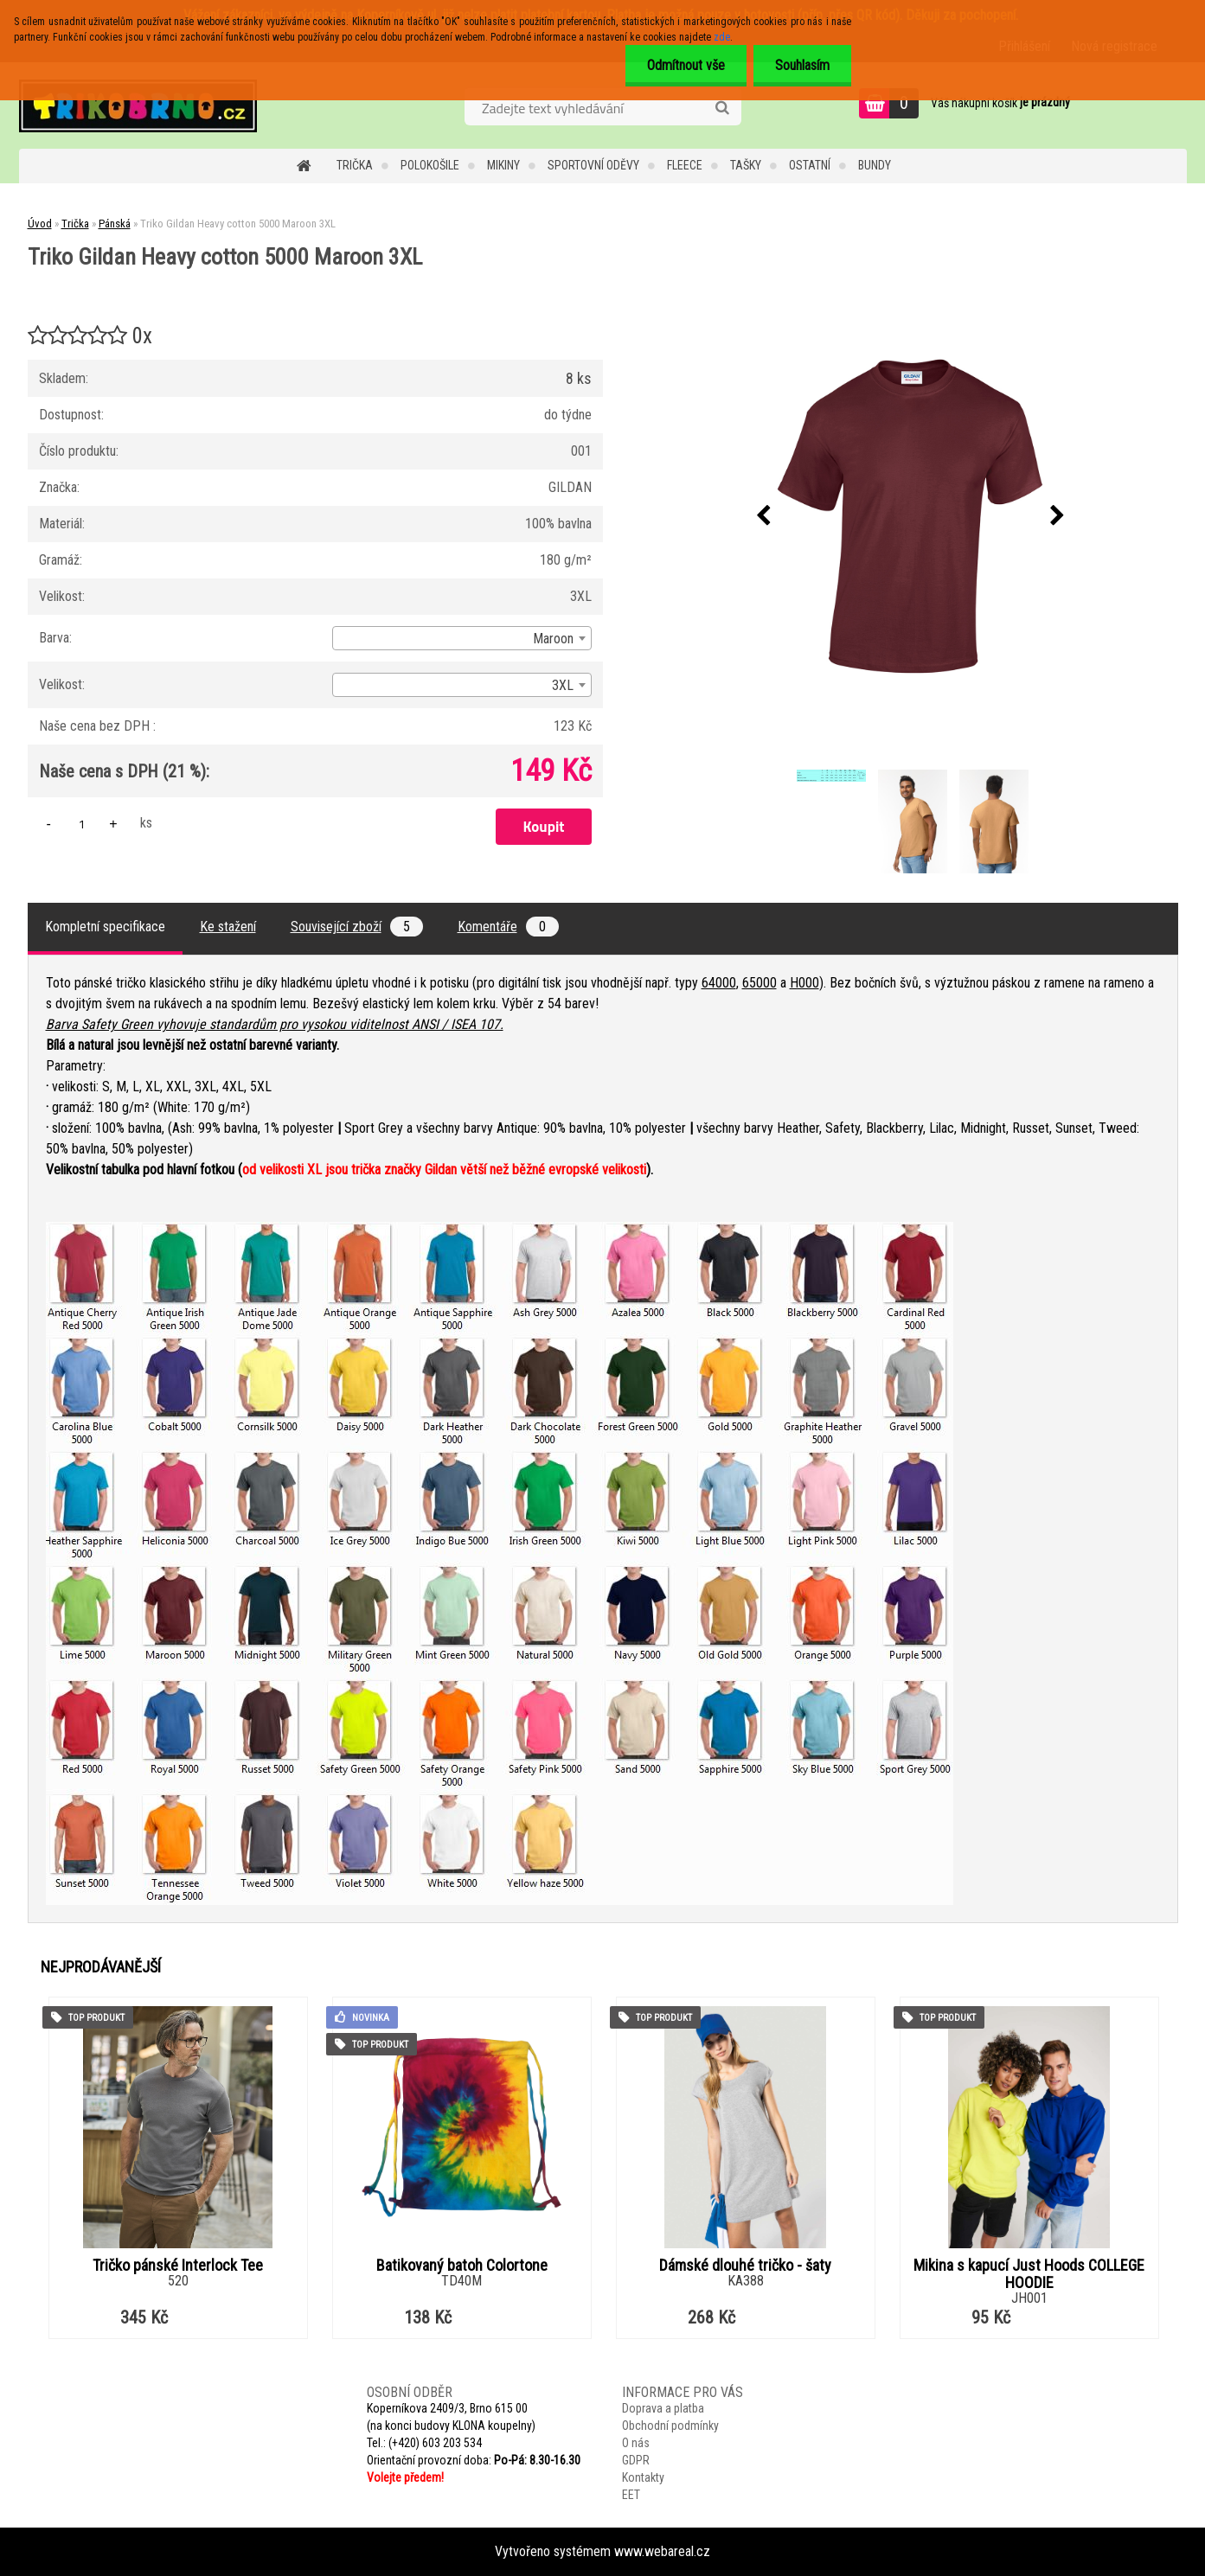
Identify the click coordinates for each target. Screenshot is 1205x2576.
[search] (722, 108)
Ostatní (809, 165)
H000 (804, 983)
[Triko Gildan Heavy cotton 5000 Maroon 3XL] (910, 516)
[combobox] (462, 638)
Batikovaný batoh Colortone (462, 2265)
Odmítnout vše (686, 65)
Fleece (684, 165)
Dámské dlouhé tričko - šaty (745, 2265)
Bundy (874, 165)
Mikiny (503, 165)
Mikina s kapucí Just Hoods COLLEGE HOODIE (1028, 2274)
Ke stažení (228, 926)
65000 (759, 983)
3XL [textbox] (563, 685)
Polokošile (430, 165)
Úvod (40, 223)
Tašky (745, 165)
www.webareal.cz (662, 2551)
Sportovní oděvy (593, 165)
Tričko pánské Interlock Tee (178, 2265)
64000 (719, 983)
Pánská (115, 223)
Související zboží (357, 926)
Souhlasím (802, 65)
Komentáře (508, 926)
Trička (355, 165)
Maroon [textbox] (553, 638)
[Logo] (138, 105)
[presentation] (763, 516)
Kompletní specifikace (105, 926)
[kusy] (82, 824)
